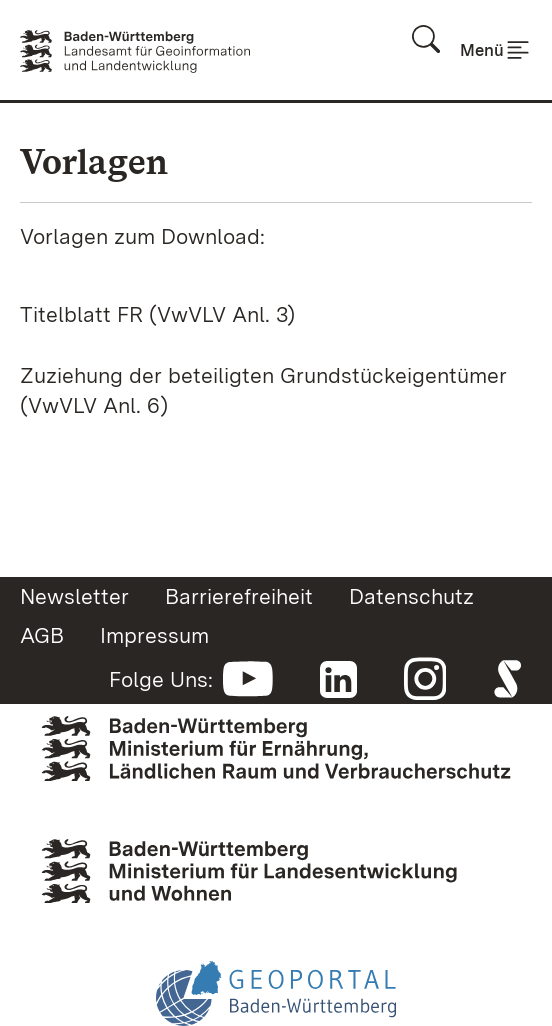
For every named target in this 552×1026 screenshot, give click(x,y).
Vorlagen (94, 161)
